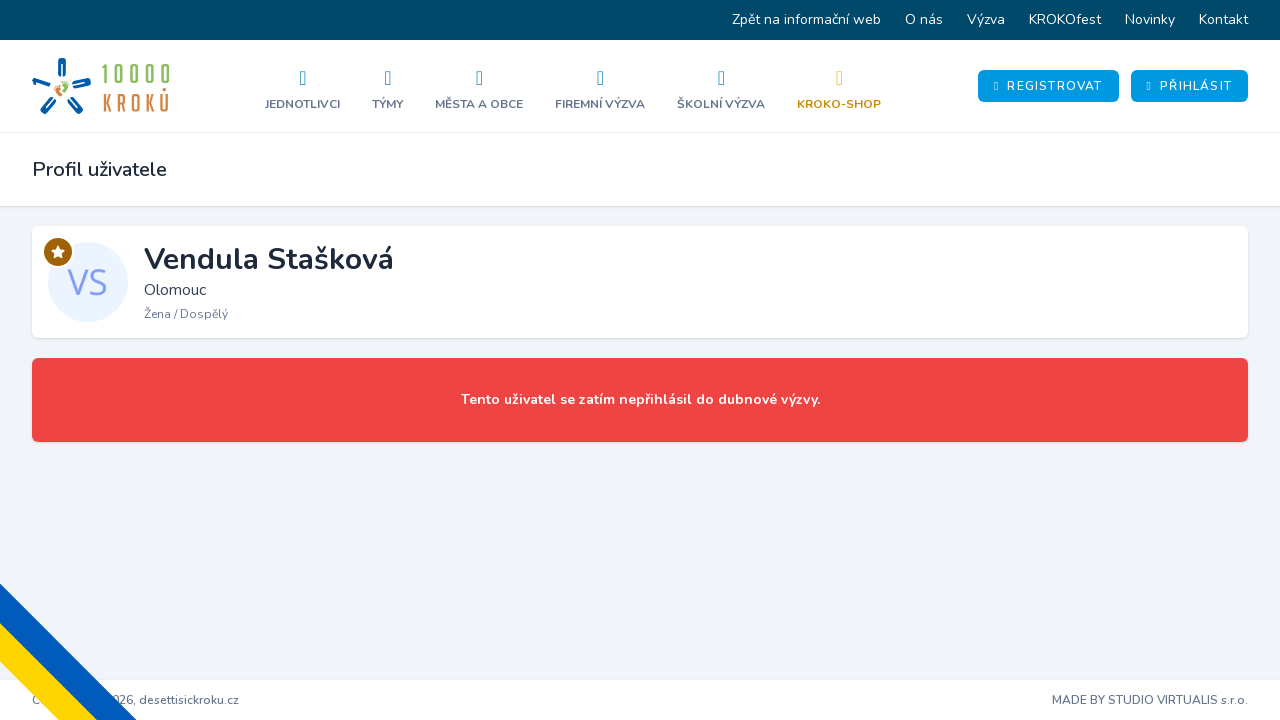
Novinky (1150, 19)
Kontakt (1223, 19)
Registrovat (1048, 86)
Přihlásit (1189, 86)
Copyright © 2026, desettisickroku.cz (135, 700)
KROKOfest (1065, 19)
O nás (924, 19)
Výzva (986, 19)
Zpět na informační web (806, 19)
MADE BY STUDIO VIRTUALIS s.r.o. (1150, 700)
